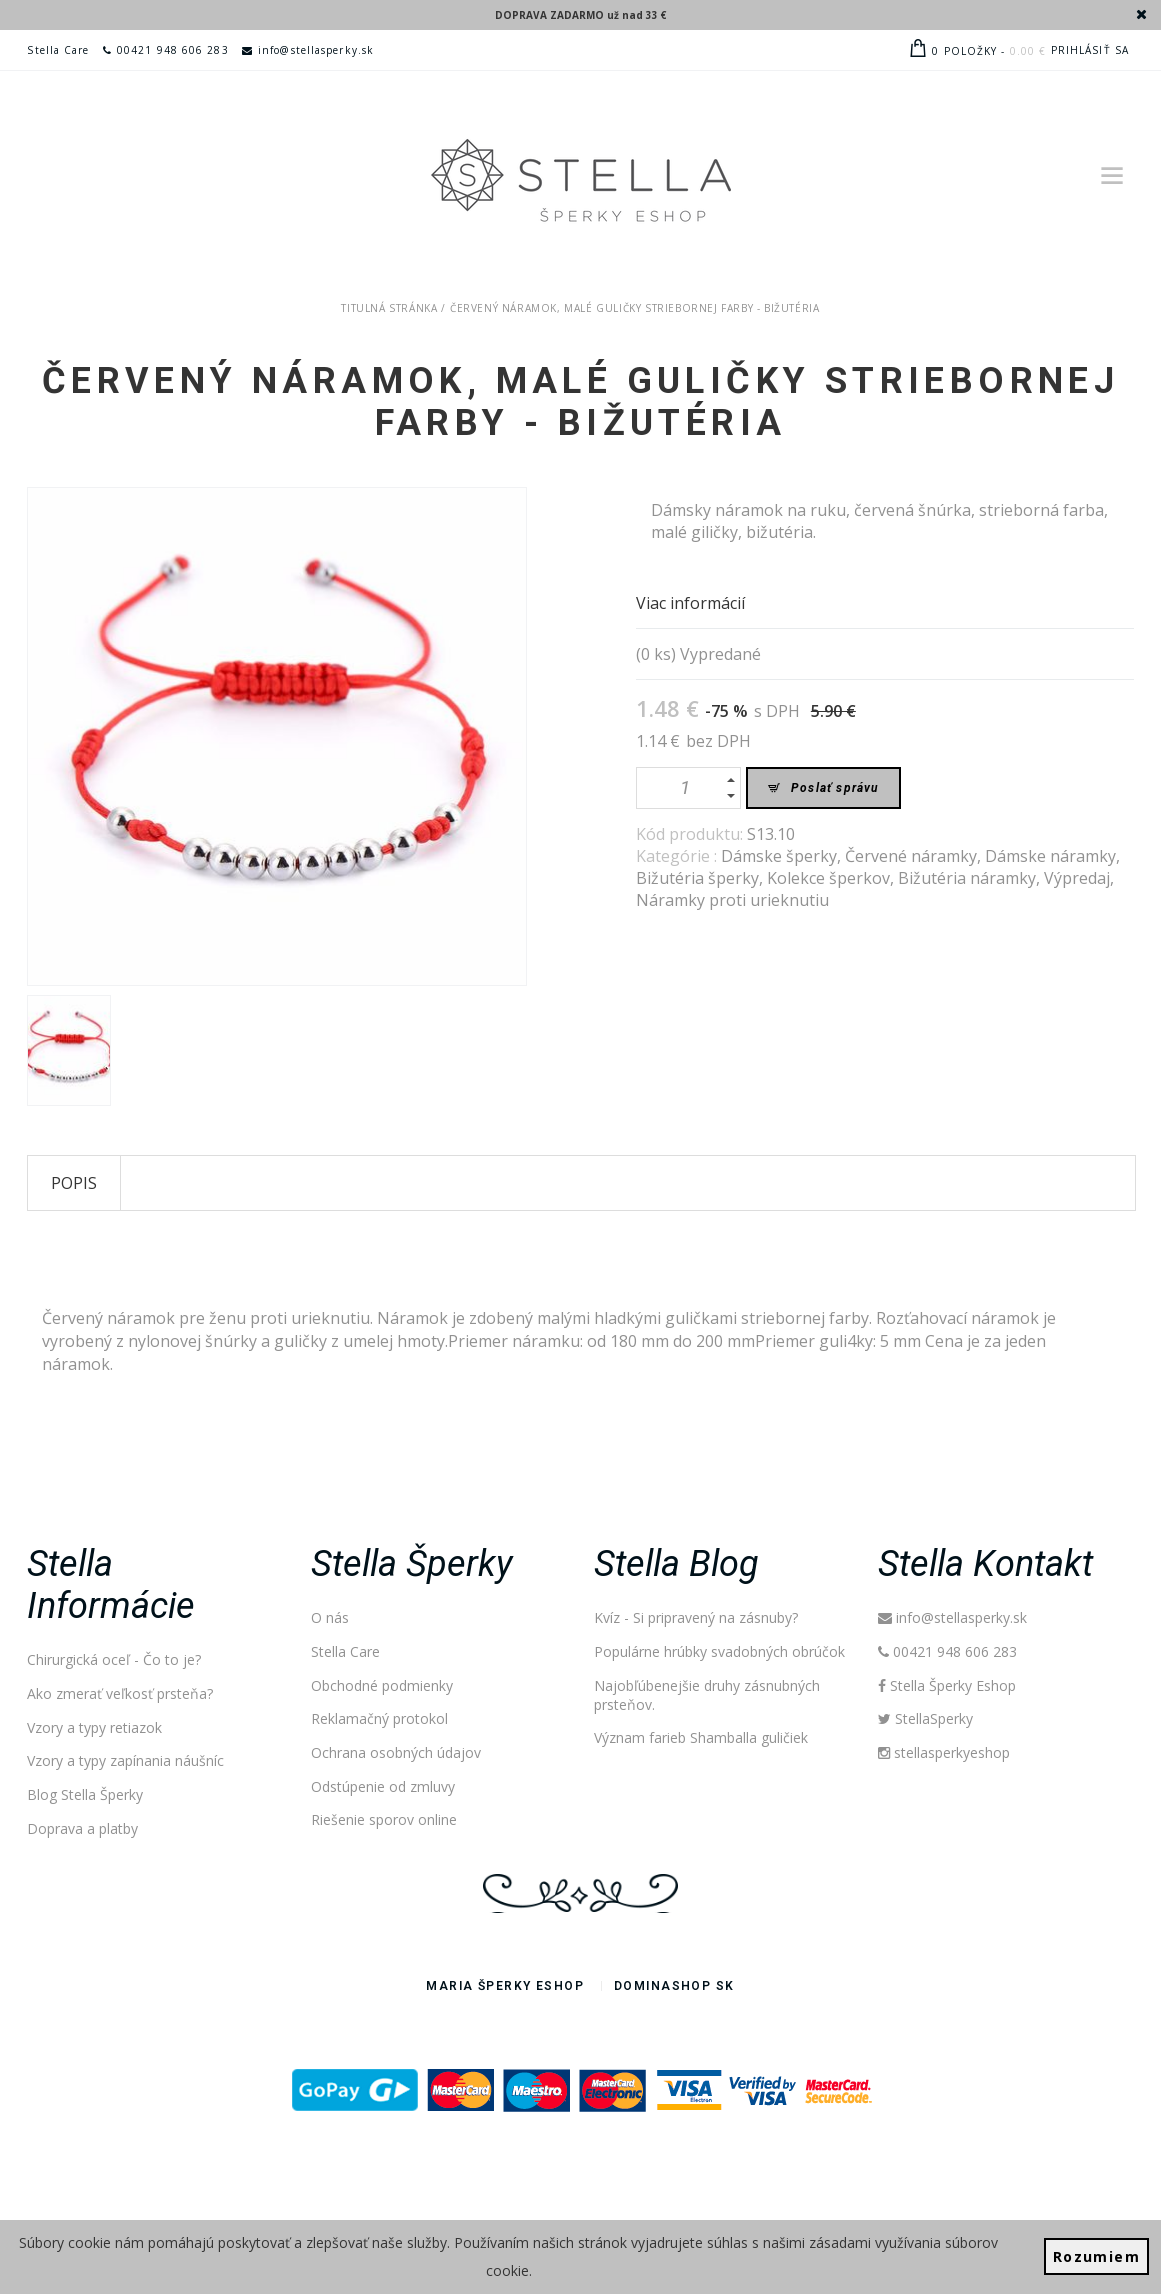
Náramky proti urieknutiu (732, 900)
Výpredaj (1077, 878)
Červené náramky (911, 856)
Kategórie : (678, 856)
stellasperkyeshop (944, 1752)
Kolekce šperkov (828, 878)
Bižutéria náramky (967, 878)
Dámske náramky (1050, 856)
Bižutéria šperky (697, 878)
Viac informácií (690, 603)
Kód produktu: (691, 834)
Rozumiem (1096, 2256)
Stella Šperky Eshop (947, 1685)
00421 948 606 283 (165, 50)
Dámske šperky (779, 856)
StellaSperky (926, 1718)
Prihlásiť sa (1090, 50)
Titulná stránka (389, 308)
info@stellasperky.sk (308, 50)
